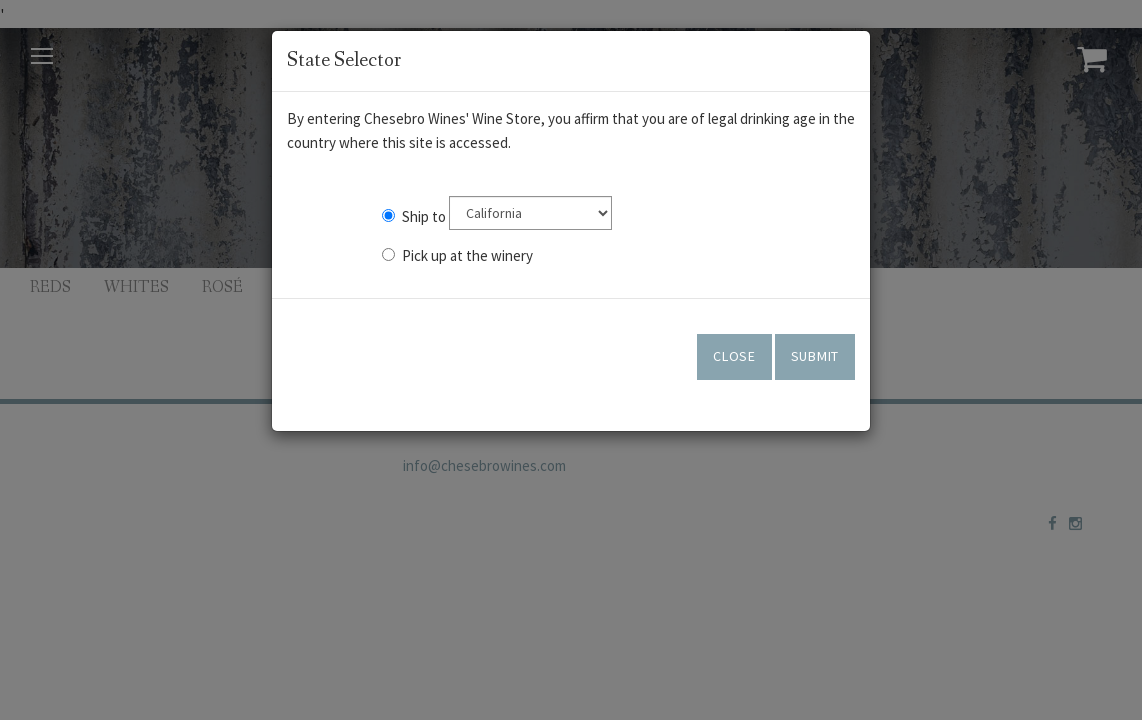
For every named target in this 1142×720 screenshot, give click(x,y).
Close (734, 356)
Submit (815, 356)
